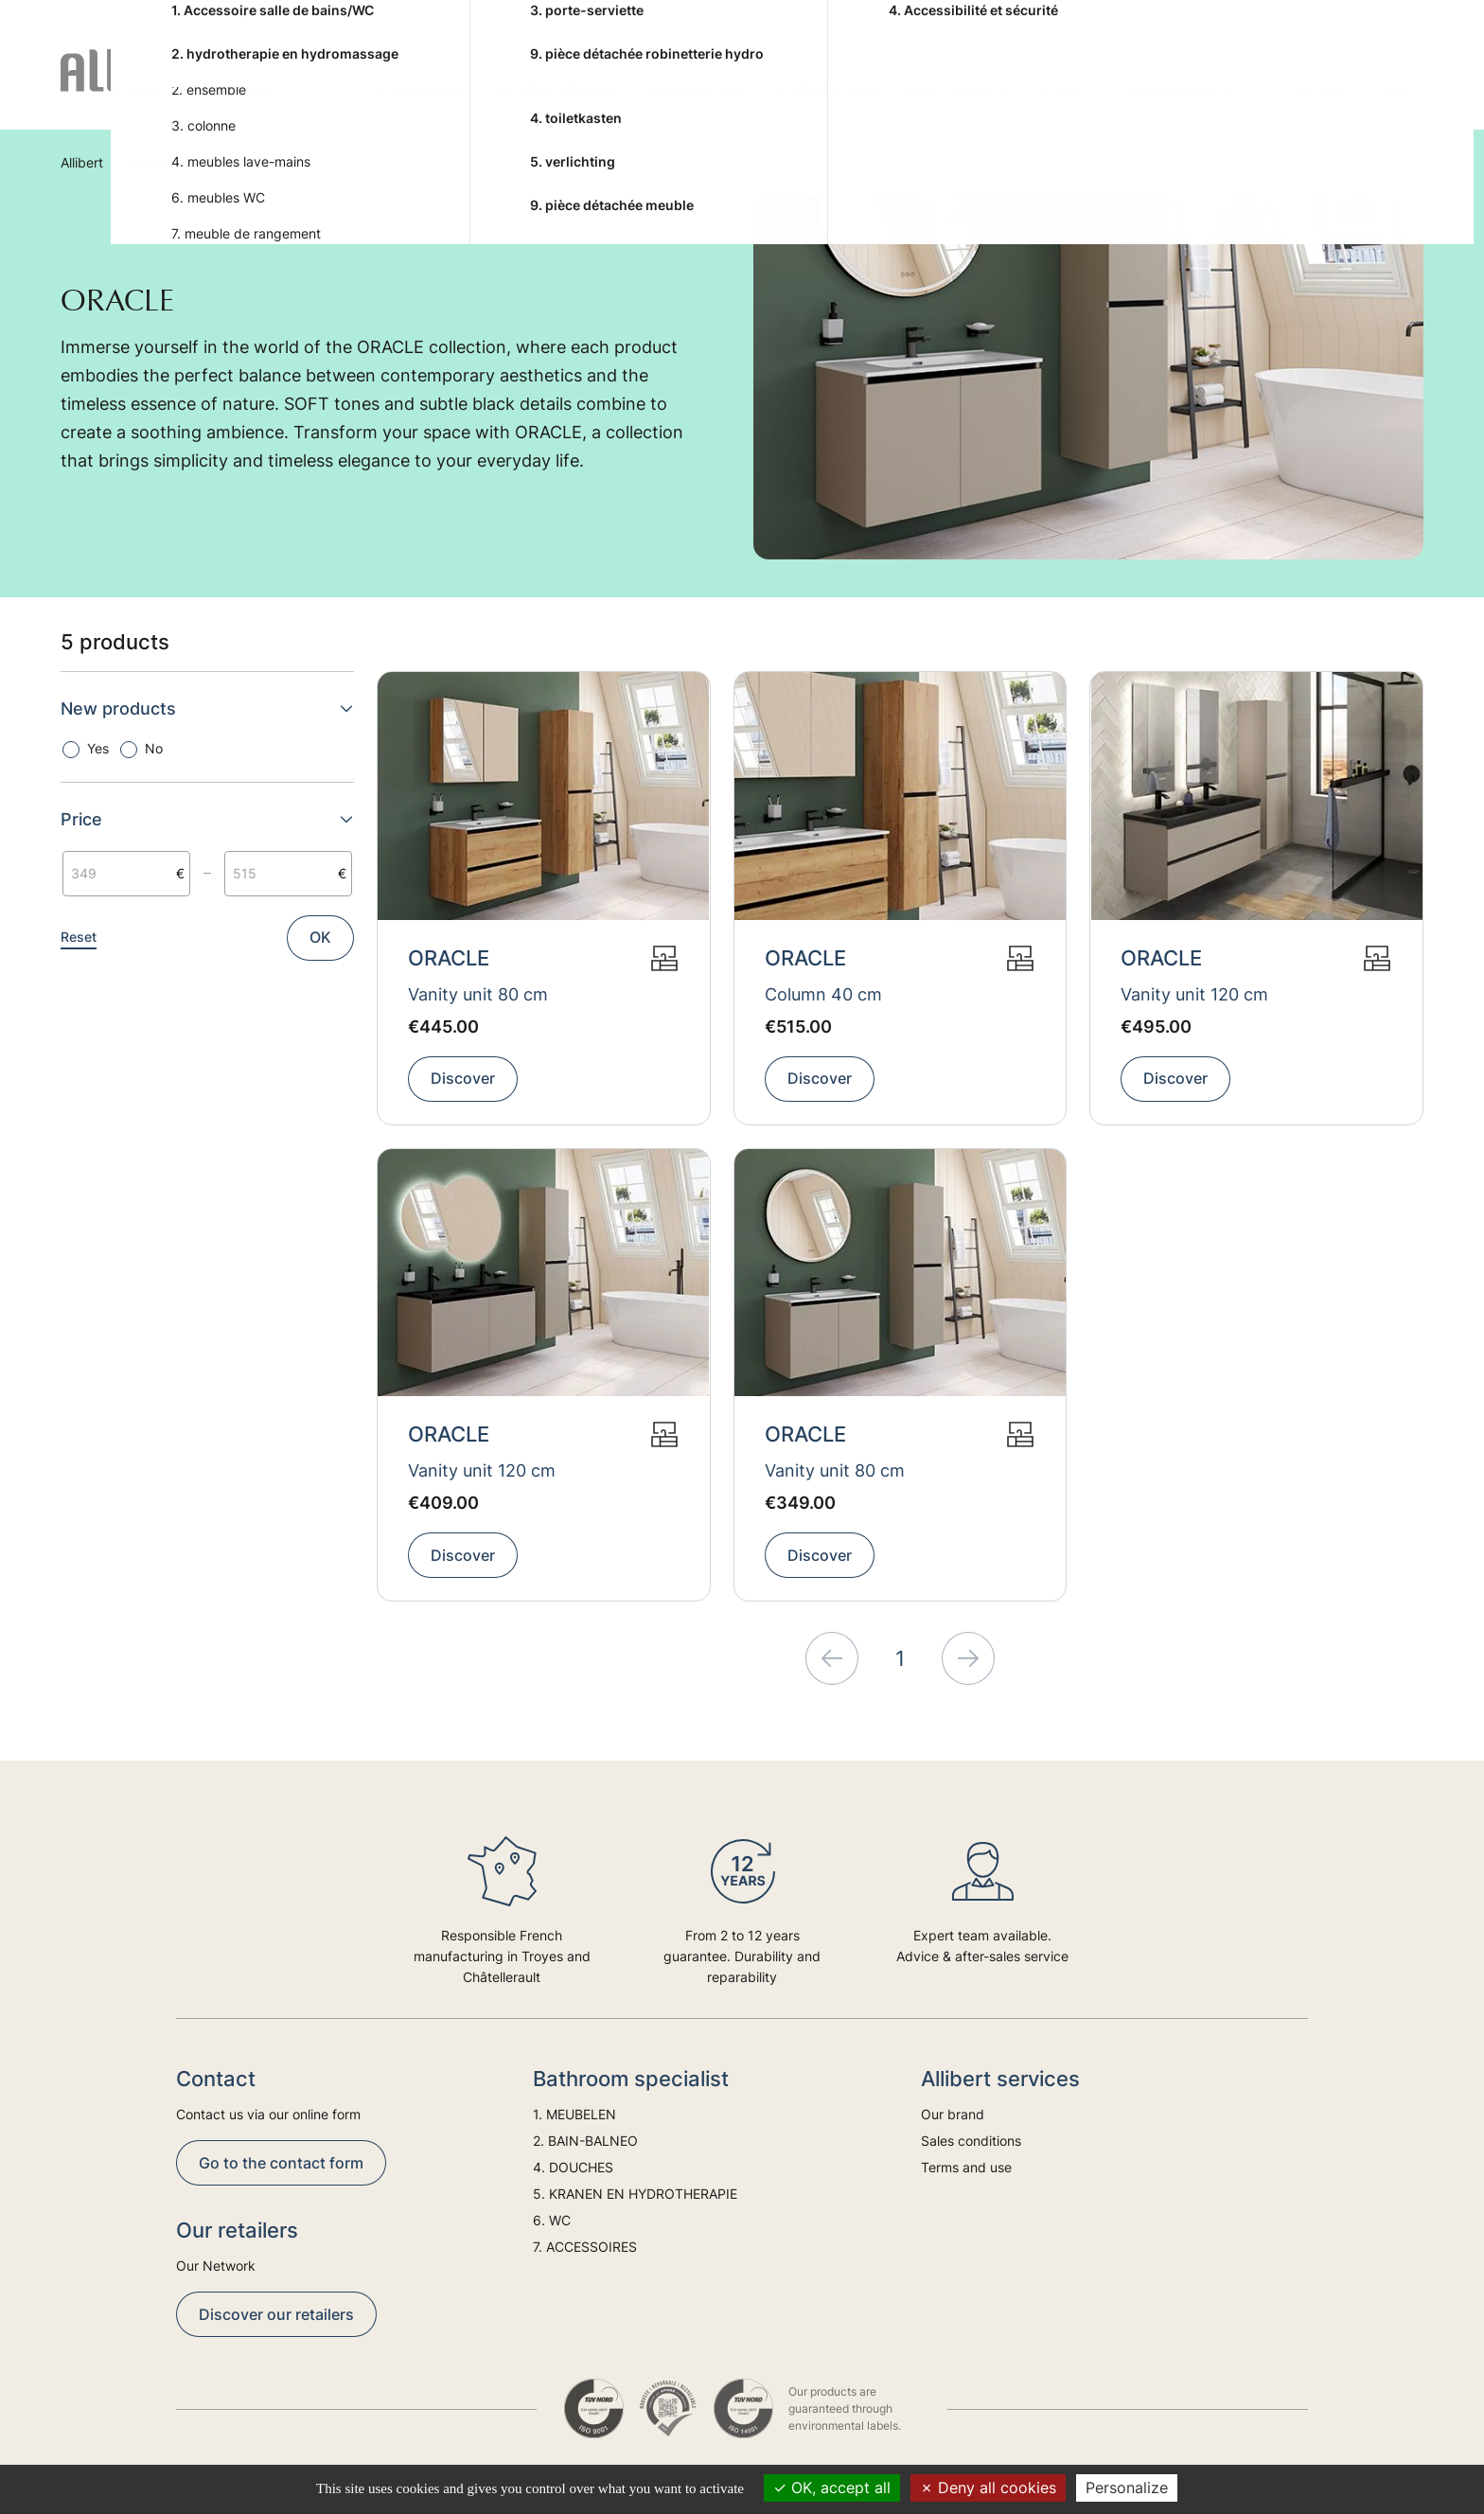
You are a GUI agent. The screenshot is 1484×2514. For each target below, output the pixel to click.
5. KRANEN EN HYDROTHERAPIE (891, 86)
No (154, 748)
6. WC (1061, 86)
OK (320, 937)
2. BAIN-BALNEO (560, 86)
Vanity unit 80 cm (478, 994)
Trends (1316, 86)
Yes (98, 748)
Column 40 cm (823, 994)
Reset (79, 937)
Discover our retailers (276, 2314)
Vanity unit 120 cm (1194, 994)
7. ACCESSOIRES (1171, 86)
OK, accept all (832, 2487)
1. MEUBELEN (421, 86)
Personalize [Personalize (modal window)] (1127, 2487)
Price (207, 819)
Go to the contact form (281, 2162)
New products (207, 708)
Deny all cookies (988, 2487)
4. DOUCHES (696, 86)
